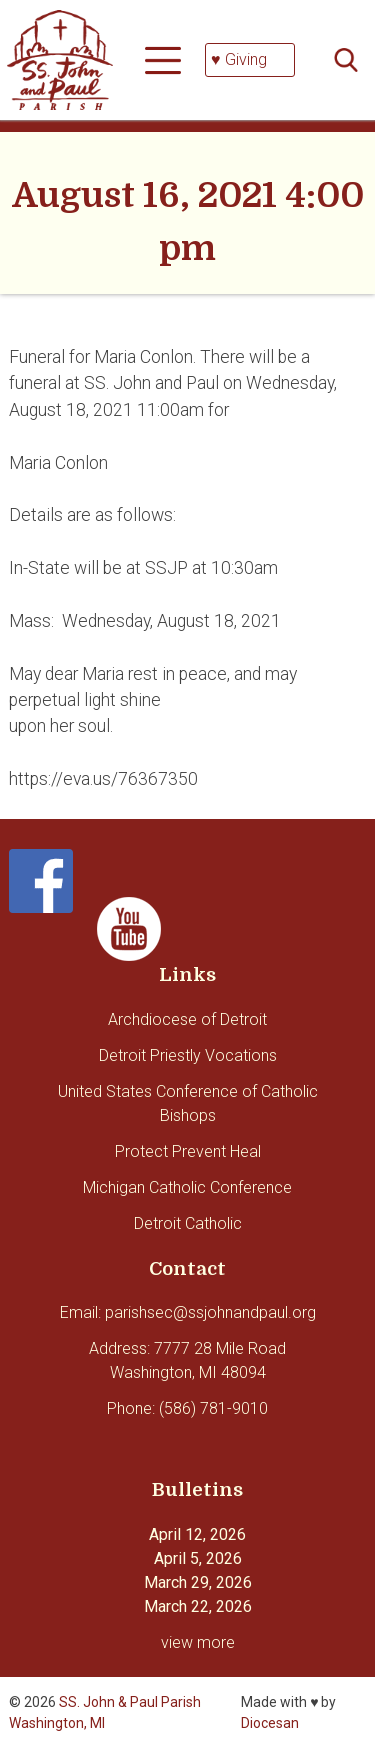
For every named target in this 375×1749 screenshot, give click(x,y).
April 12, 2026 (197, 1534)
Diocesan (270, 1723)
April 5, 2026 (198, 1558)
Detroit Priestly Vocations (188, 1055)
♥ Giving (239, 59)
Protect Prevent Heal (188, 1151)
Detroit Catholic (188, 1223)
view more (198, 1642)
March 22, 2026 (198, 1606)
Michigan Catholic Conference (187, 1187)
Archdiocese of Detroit (187, 1019)
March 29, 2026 (198, 1582)
